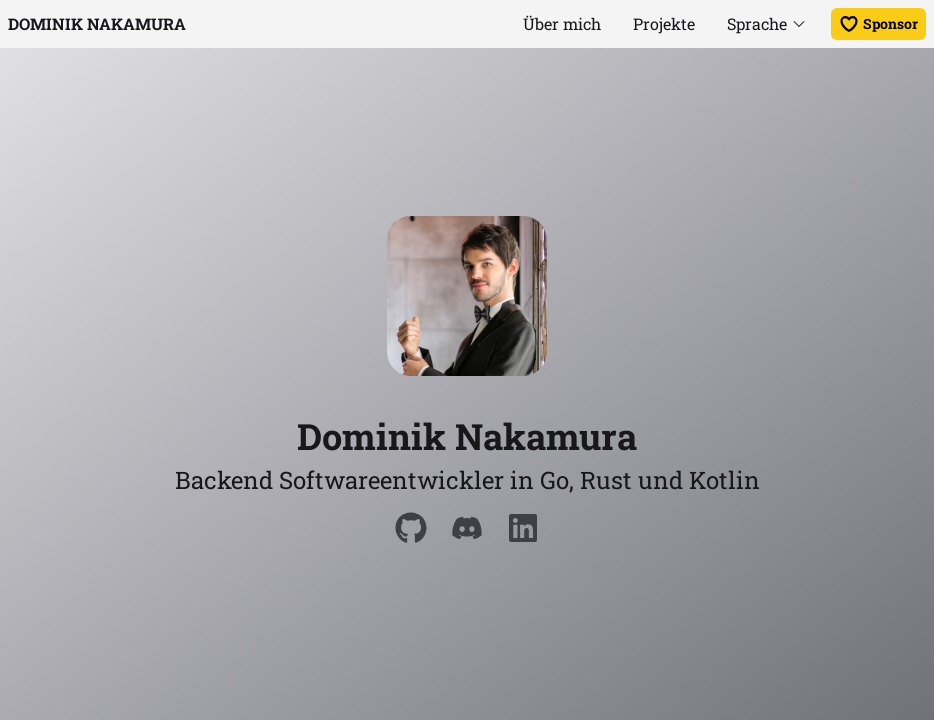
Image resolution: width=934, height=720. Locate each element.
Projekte (664, 23)
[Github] (411, 528)
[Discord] (467, 528)
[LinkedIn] (523, 528)
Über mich (562, 23)
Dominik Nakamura (97, 23)
